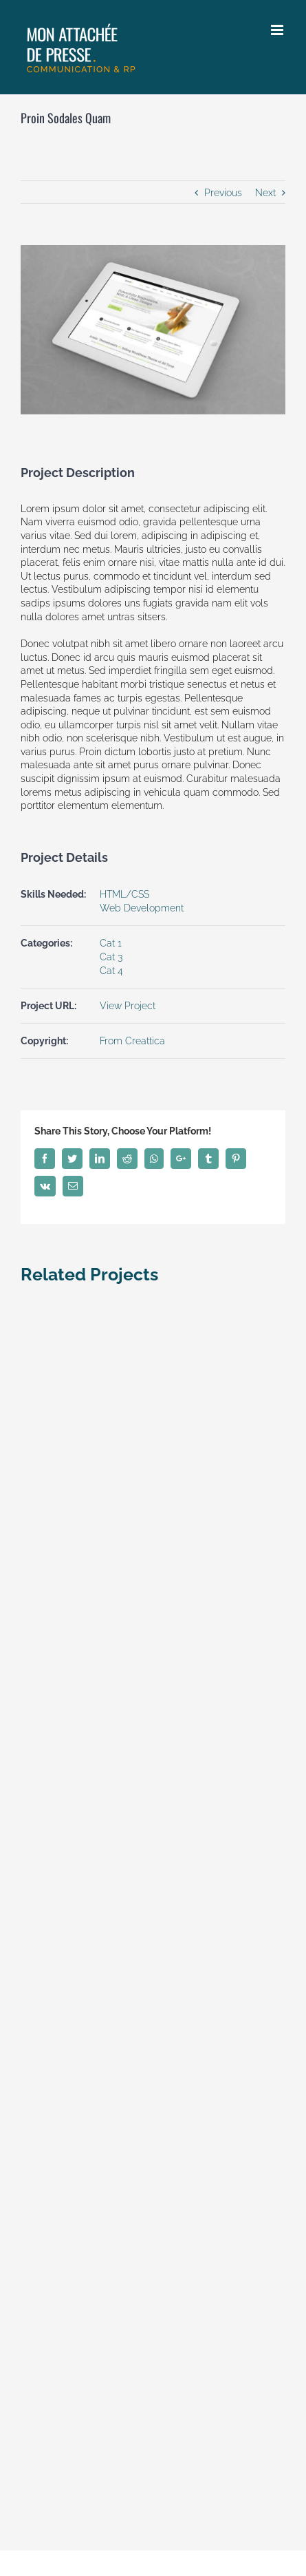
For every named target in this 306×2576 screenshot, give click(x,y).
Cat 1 (111, 943)
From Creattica (132, 1040)
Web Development (142, 908)
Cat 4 (111, 970)
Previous (223, 192)
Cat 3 (111, 956)
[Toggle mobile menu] (278, 30)
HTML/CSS (124, 894)
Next (265, 192)
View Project (127, 1005)
